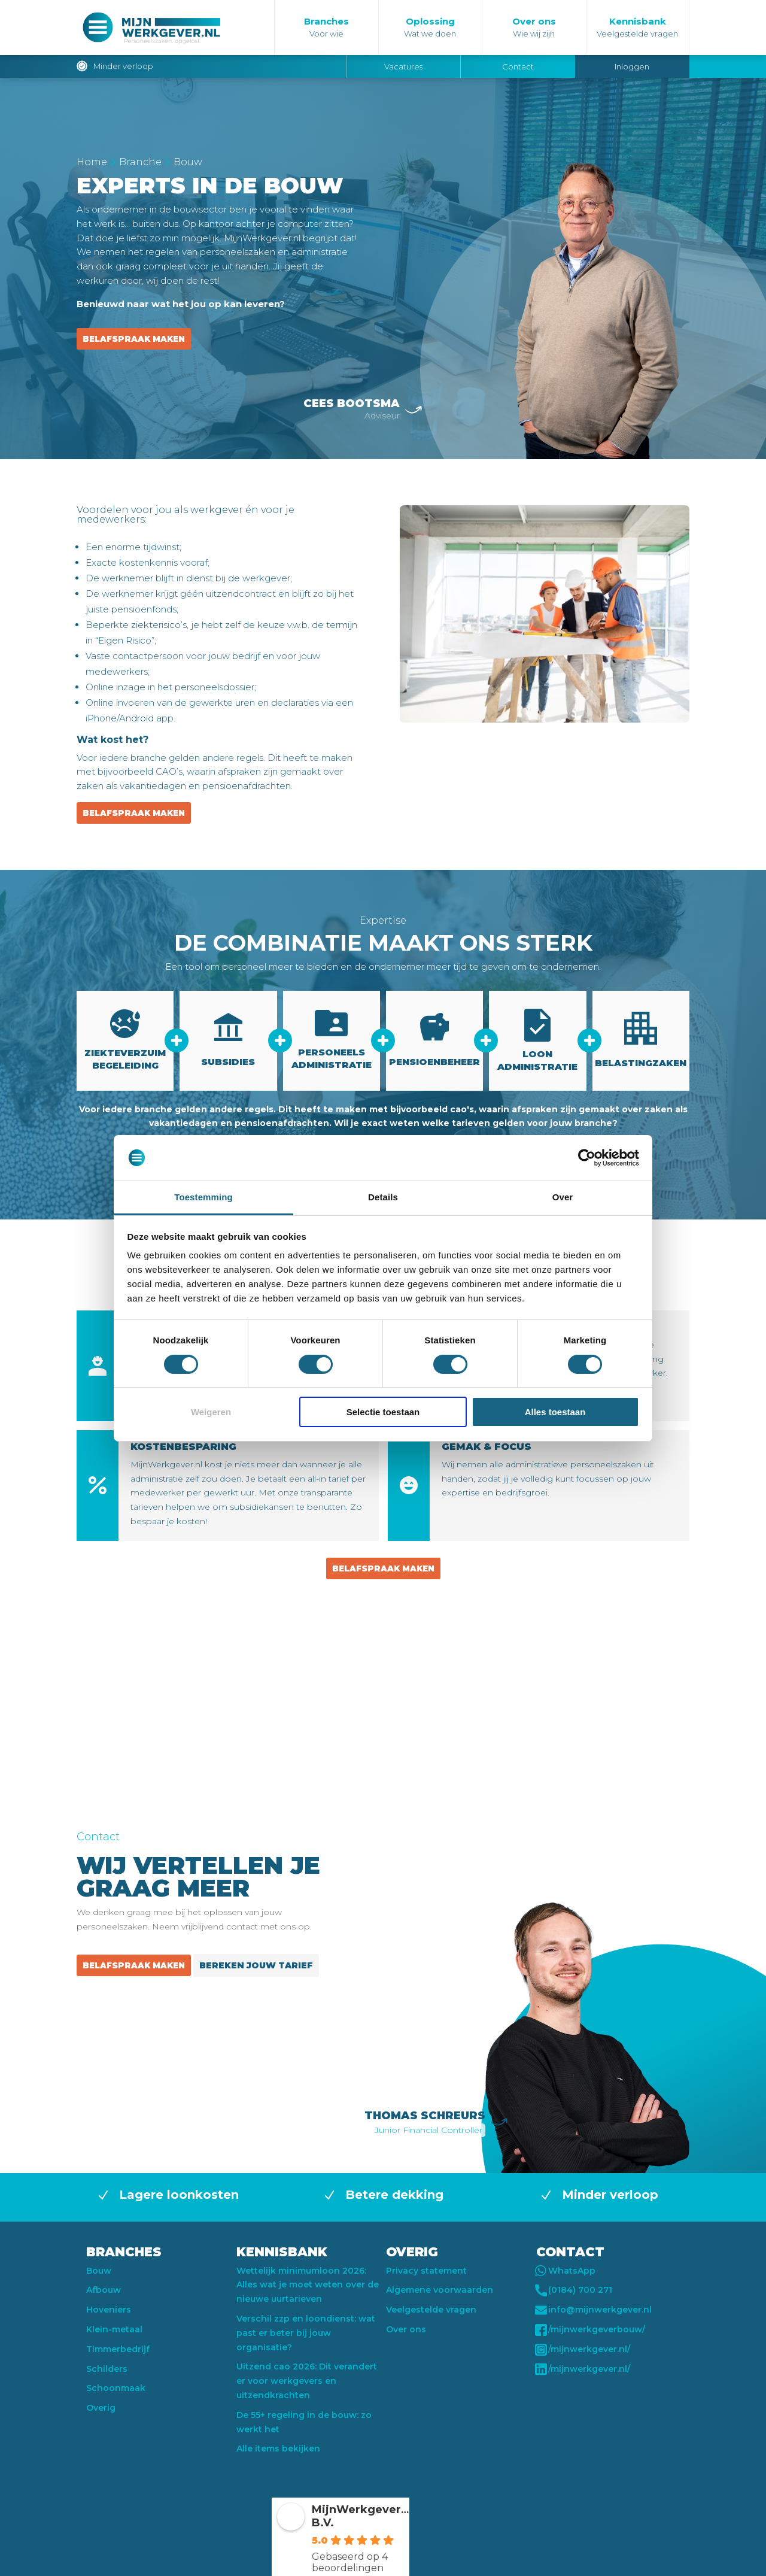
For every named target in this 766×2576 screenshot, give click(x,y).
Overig (100, 2407)
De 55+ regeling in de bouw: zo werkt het (304, 2422)
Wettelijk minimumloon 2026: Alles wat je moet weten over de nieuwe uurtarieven (307, 2285)
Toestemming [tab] (203, 1197)
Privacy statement (426, 2270)
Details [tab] (383, 1197)
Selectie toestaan (383, 1412)
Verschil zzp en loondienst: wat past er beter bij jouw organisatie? (305, 2333)
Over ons (406, 2329)
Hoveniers (108, 2309)
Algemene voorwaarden (439, 2289)
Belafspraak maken (134, 339)
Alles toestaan (555, 1412)
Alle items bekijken (278, 2448)
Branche (140, 162)
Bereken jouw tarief (256, 1965)
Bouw (98, 2270)
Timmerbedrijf (118, 2349)
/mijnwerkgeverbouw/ (590, 2330)
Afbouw (103, 2289)
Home (92, 162)
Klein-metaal (114, 2329)
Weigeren (211, 1412)
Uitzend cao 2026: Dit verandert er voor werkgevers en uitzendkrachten (306, 2381)
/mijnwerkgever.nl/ (583, 2350)
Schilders (106, 2368)
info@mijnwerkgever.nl (594, 2310)
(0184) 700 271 (574, 2290)
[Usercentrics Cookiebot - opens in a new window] (586, 1158)
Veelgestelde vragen (431, 2309)
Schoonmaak (115, 2388)
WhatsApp (565, 2271)
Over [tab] (562, 1197)
